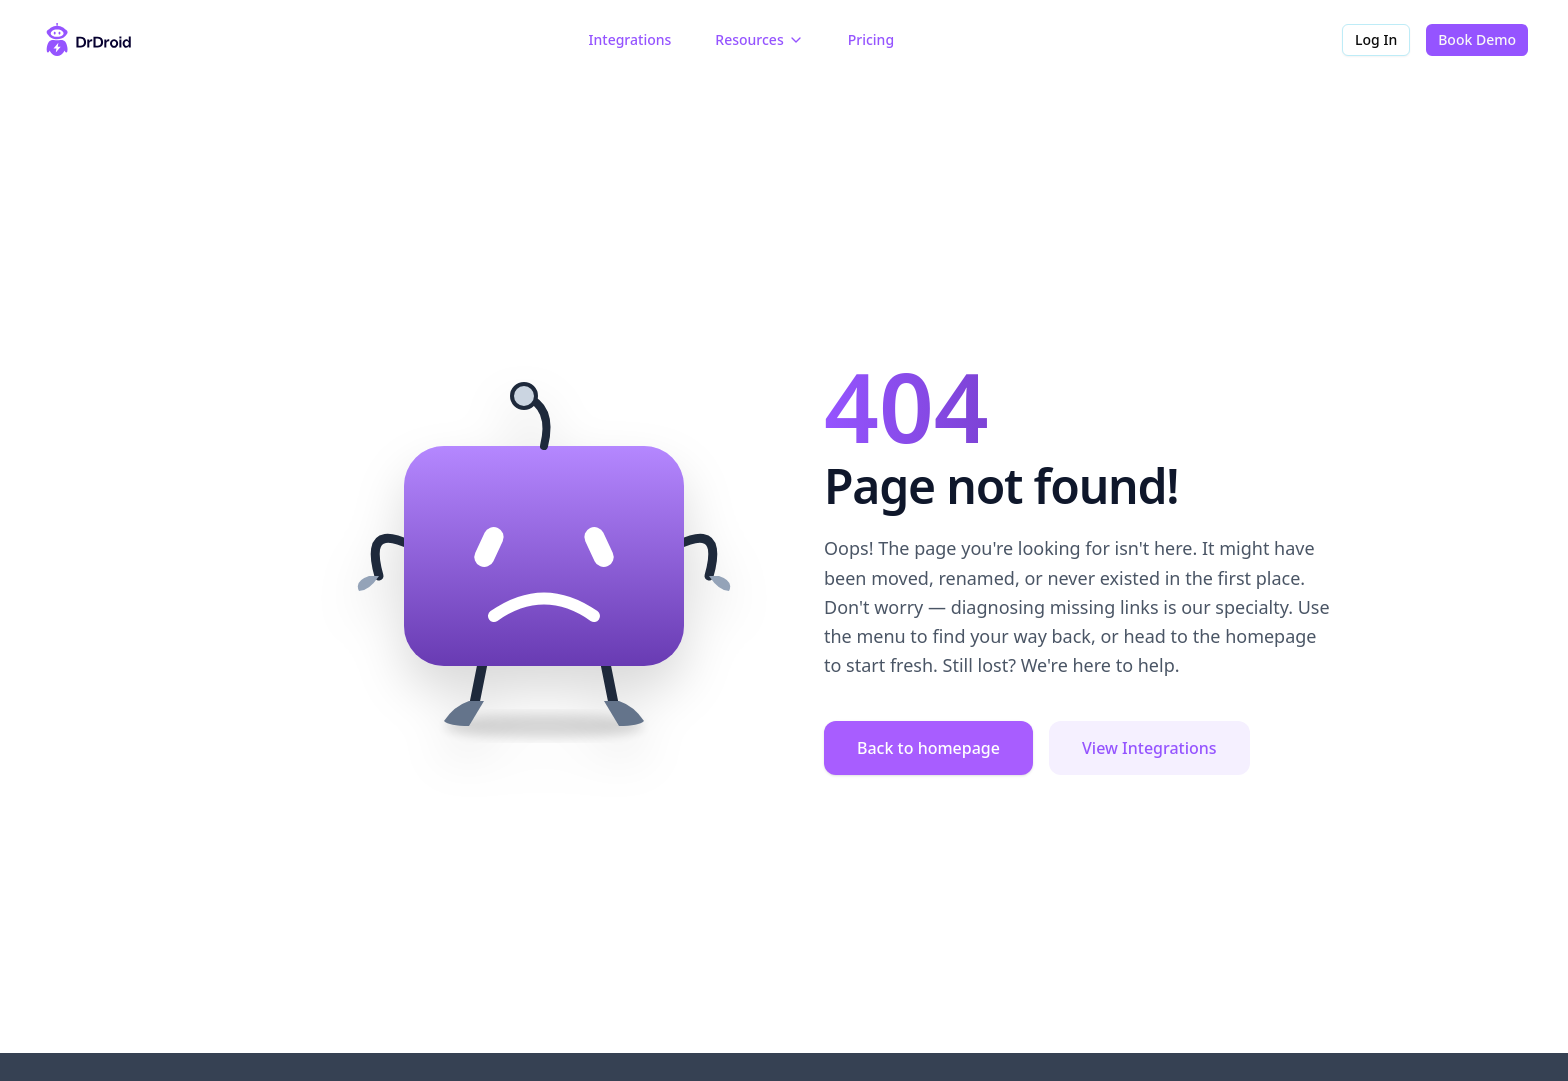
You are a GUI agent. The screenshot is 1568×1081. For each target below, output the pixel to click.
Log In (1376, 39)
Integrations (630, 39)
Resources (759, 39)
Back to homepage (928, 748)
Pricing (871, 39)
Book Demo (1477, 39)
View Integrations (1149, 748)
